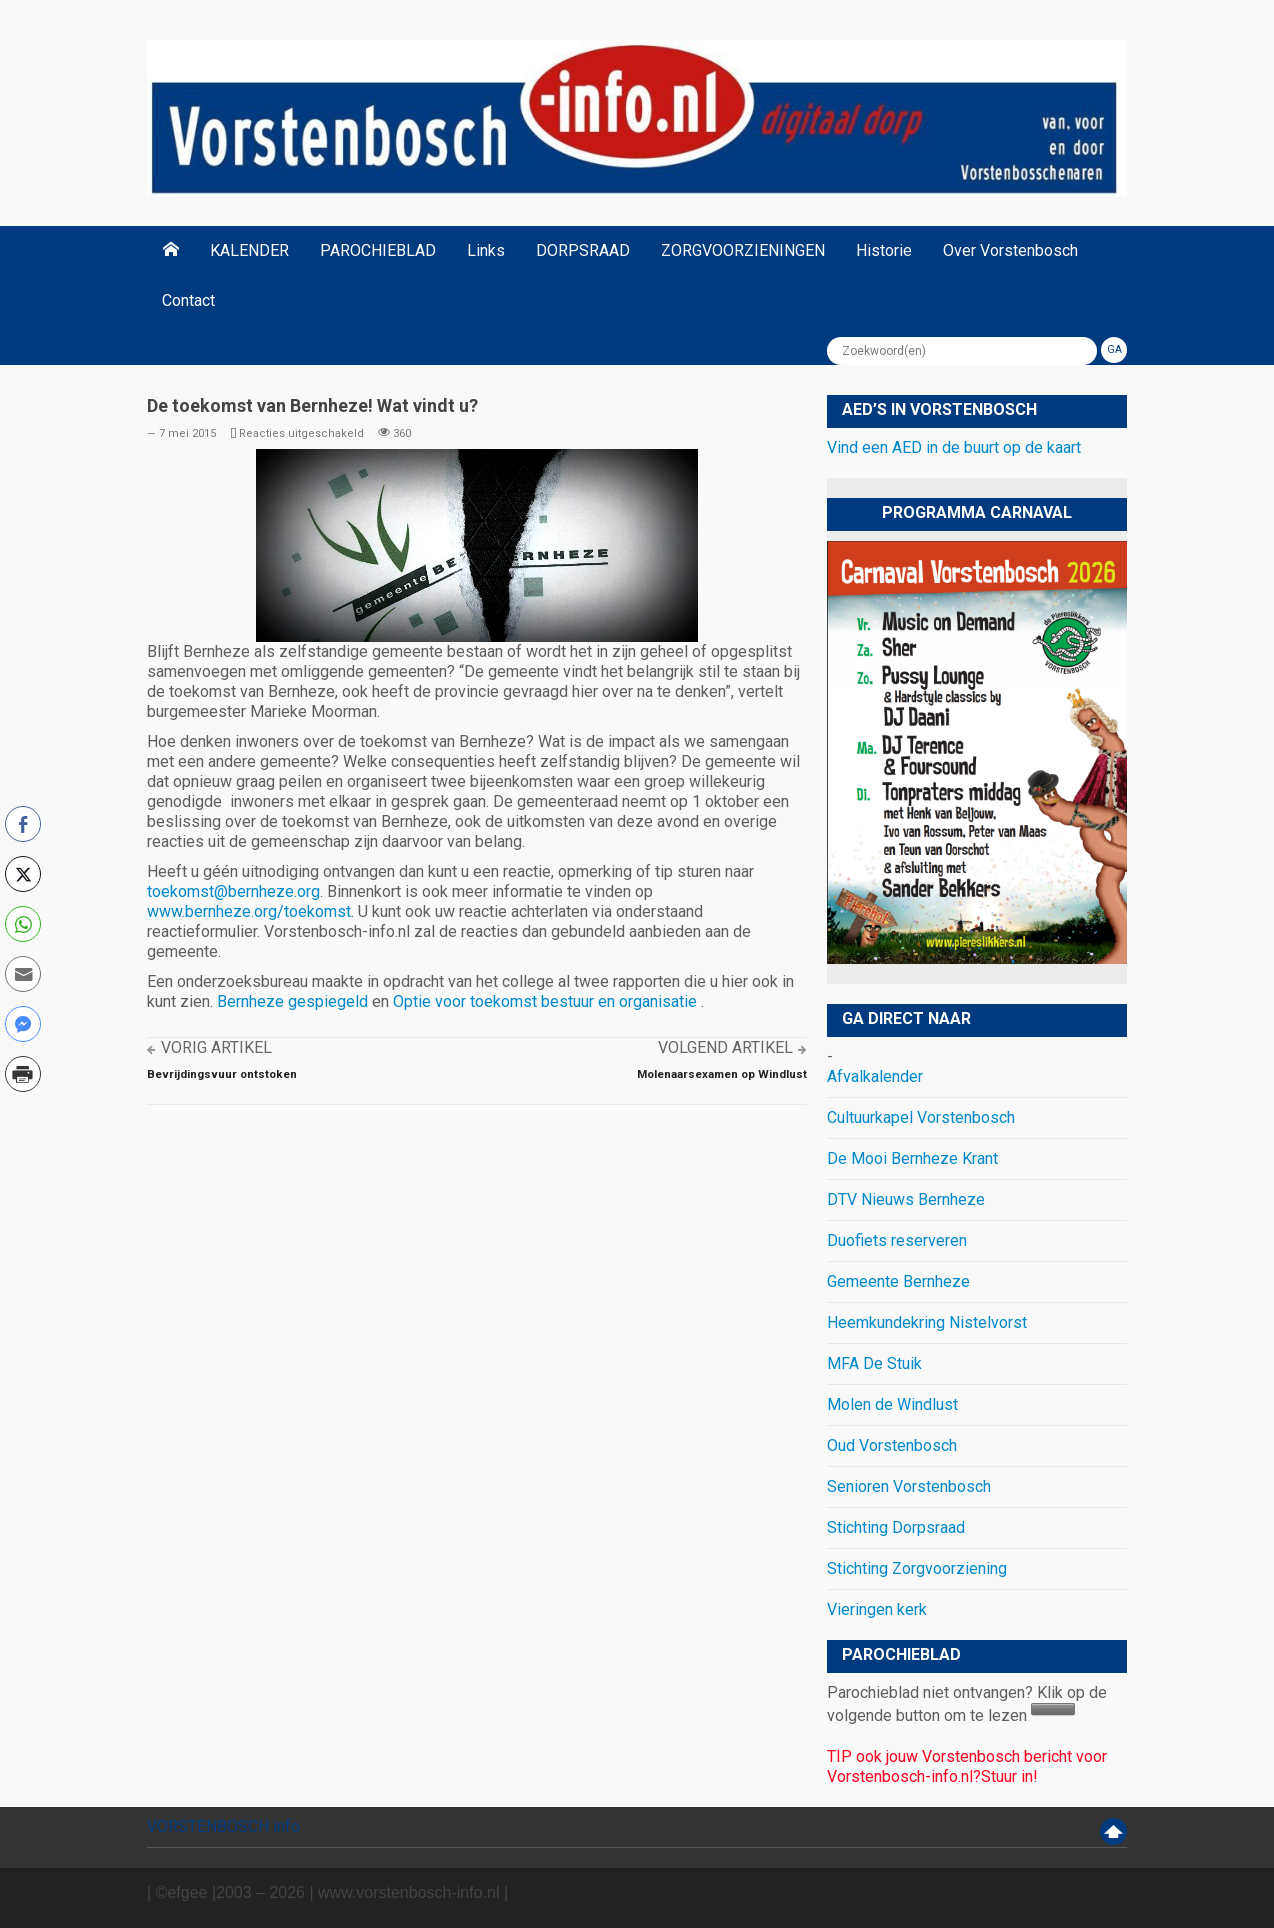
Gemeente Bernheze (898, 1281)
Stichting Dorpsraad (896, 1527)
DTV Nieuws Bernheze (906, 1199)
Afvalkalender (875, 1076)
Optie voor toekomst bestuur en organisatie (547, 1001)
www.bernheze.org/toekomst (249, 911)
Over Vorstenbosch (1010, 250)
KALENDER (249, 250)
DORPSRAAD (583, 250)
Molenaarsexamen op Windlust (722, 1074)
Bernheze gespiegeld (292, 1001)
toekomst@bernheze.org (233, 891)
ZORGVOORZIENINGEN (743, 250)
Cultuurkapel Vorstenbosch (921, 1117)
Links (486, 250)
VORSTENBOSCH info (223, 1826)
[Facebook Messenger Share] (23, 1024)
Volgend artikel (725, 1047)
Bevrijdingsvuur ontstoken (222, 1074)
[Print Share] (23, 1074)
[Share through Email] (23, 974)
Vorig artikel (216, 1047)
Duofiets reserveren (897, 1240)
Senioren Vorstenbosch (909, 1486)
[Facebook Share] (23, 824)
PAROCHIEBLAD (378, 250)
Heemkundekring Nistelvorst (927, 1322)
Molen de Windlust (892, 1404)
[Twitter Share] (23, 874)
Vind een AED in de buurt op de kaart (954, 447)
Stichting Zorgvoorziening (917, 1568)
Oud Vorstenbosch (892, 1445)
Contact (188, 300)
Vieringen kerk (877, 1609)
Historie (884, 250)
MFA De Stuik (874, 1363)
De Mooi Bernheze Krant (912, 1158)
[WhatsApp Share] (23, 924)
